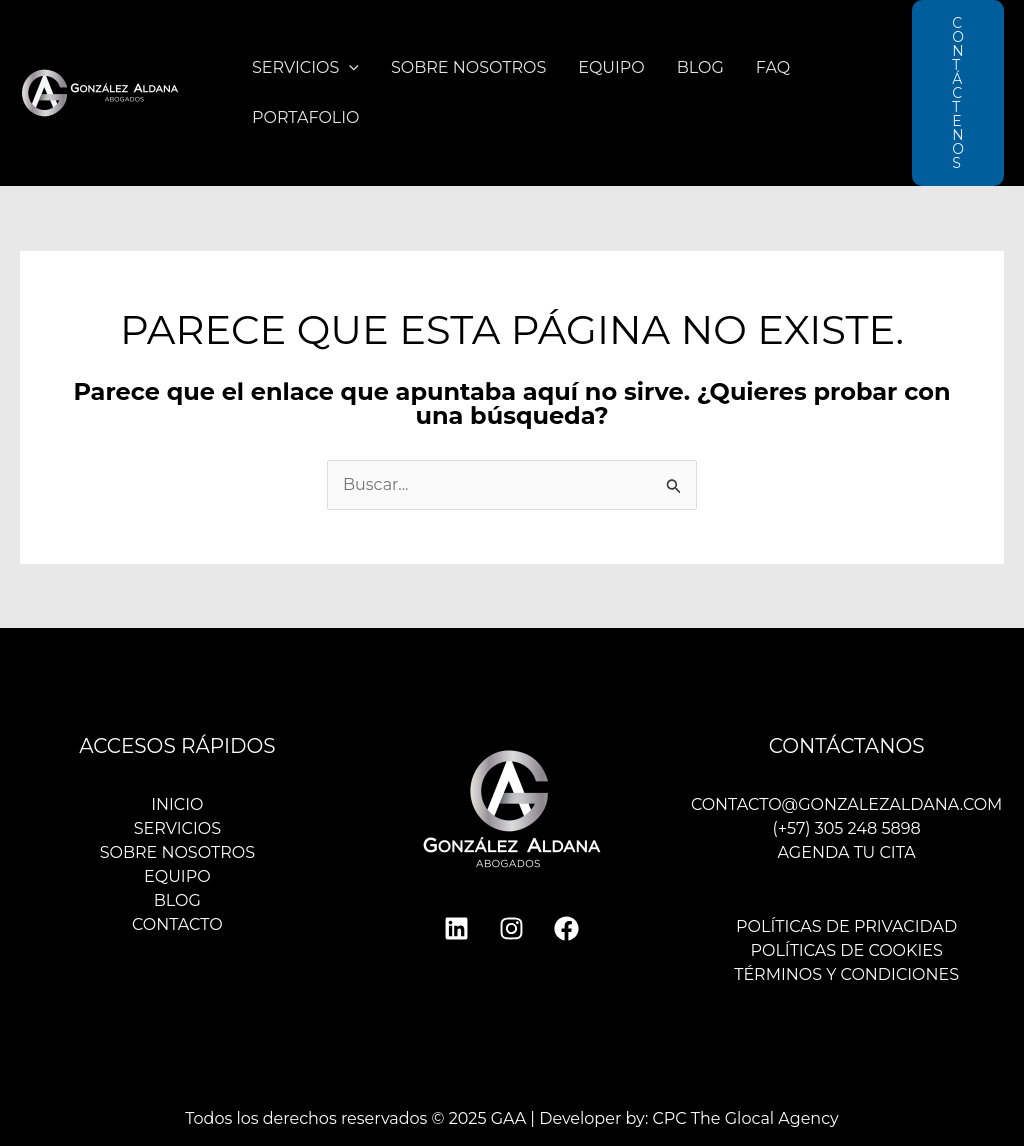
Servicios (305, 68)
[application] (349, 68)
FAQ (773, 67)
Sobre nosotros (468, 67)
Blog (700, 67)
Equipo (611, 67)
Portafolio (306, 117)
